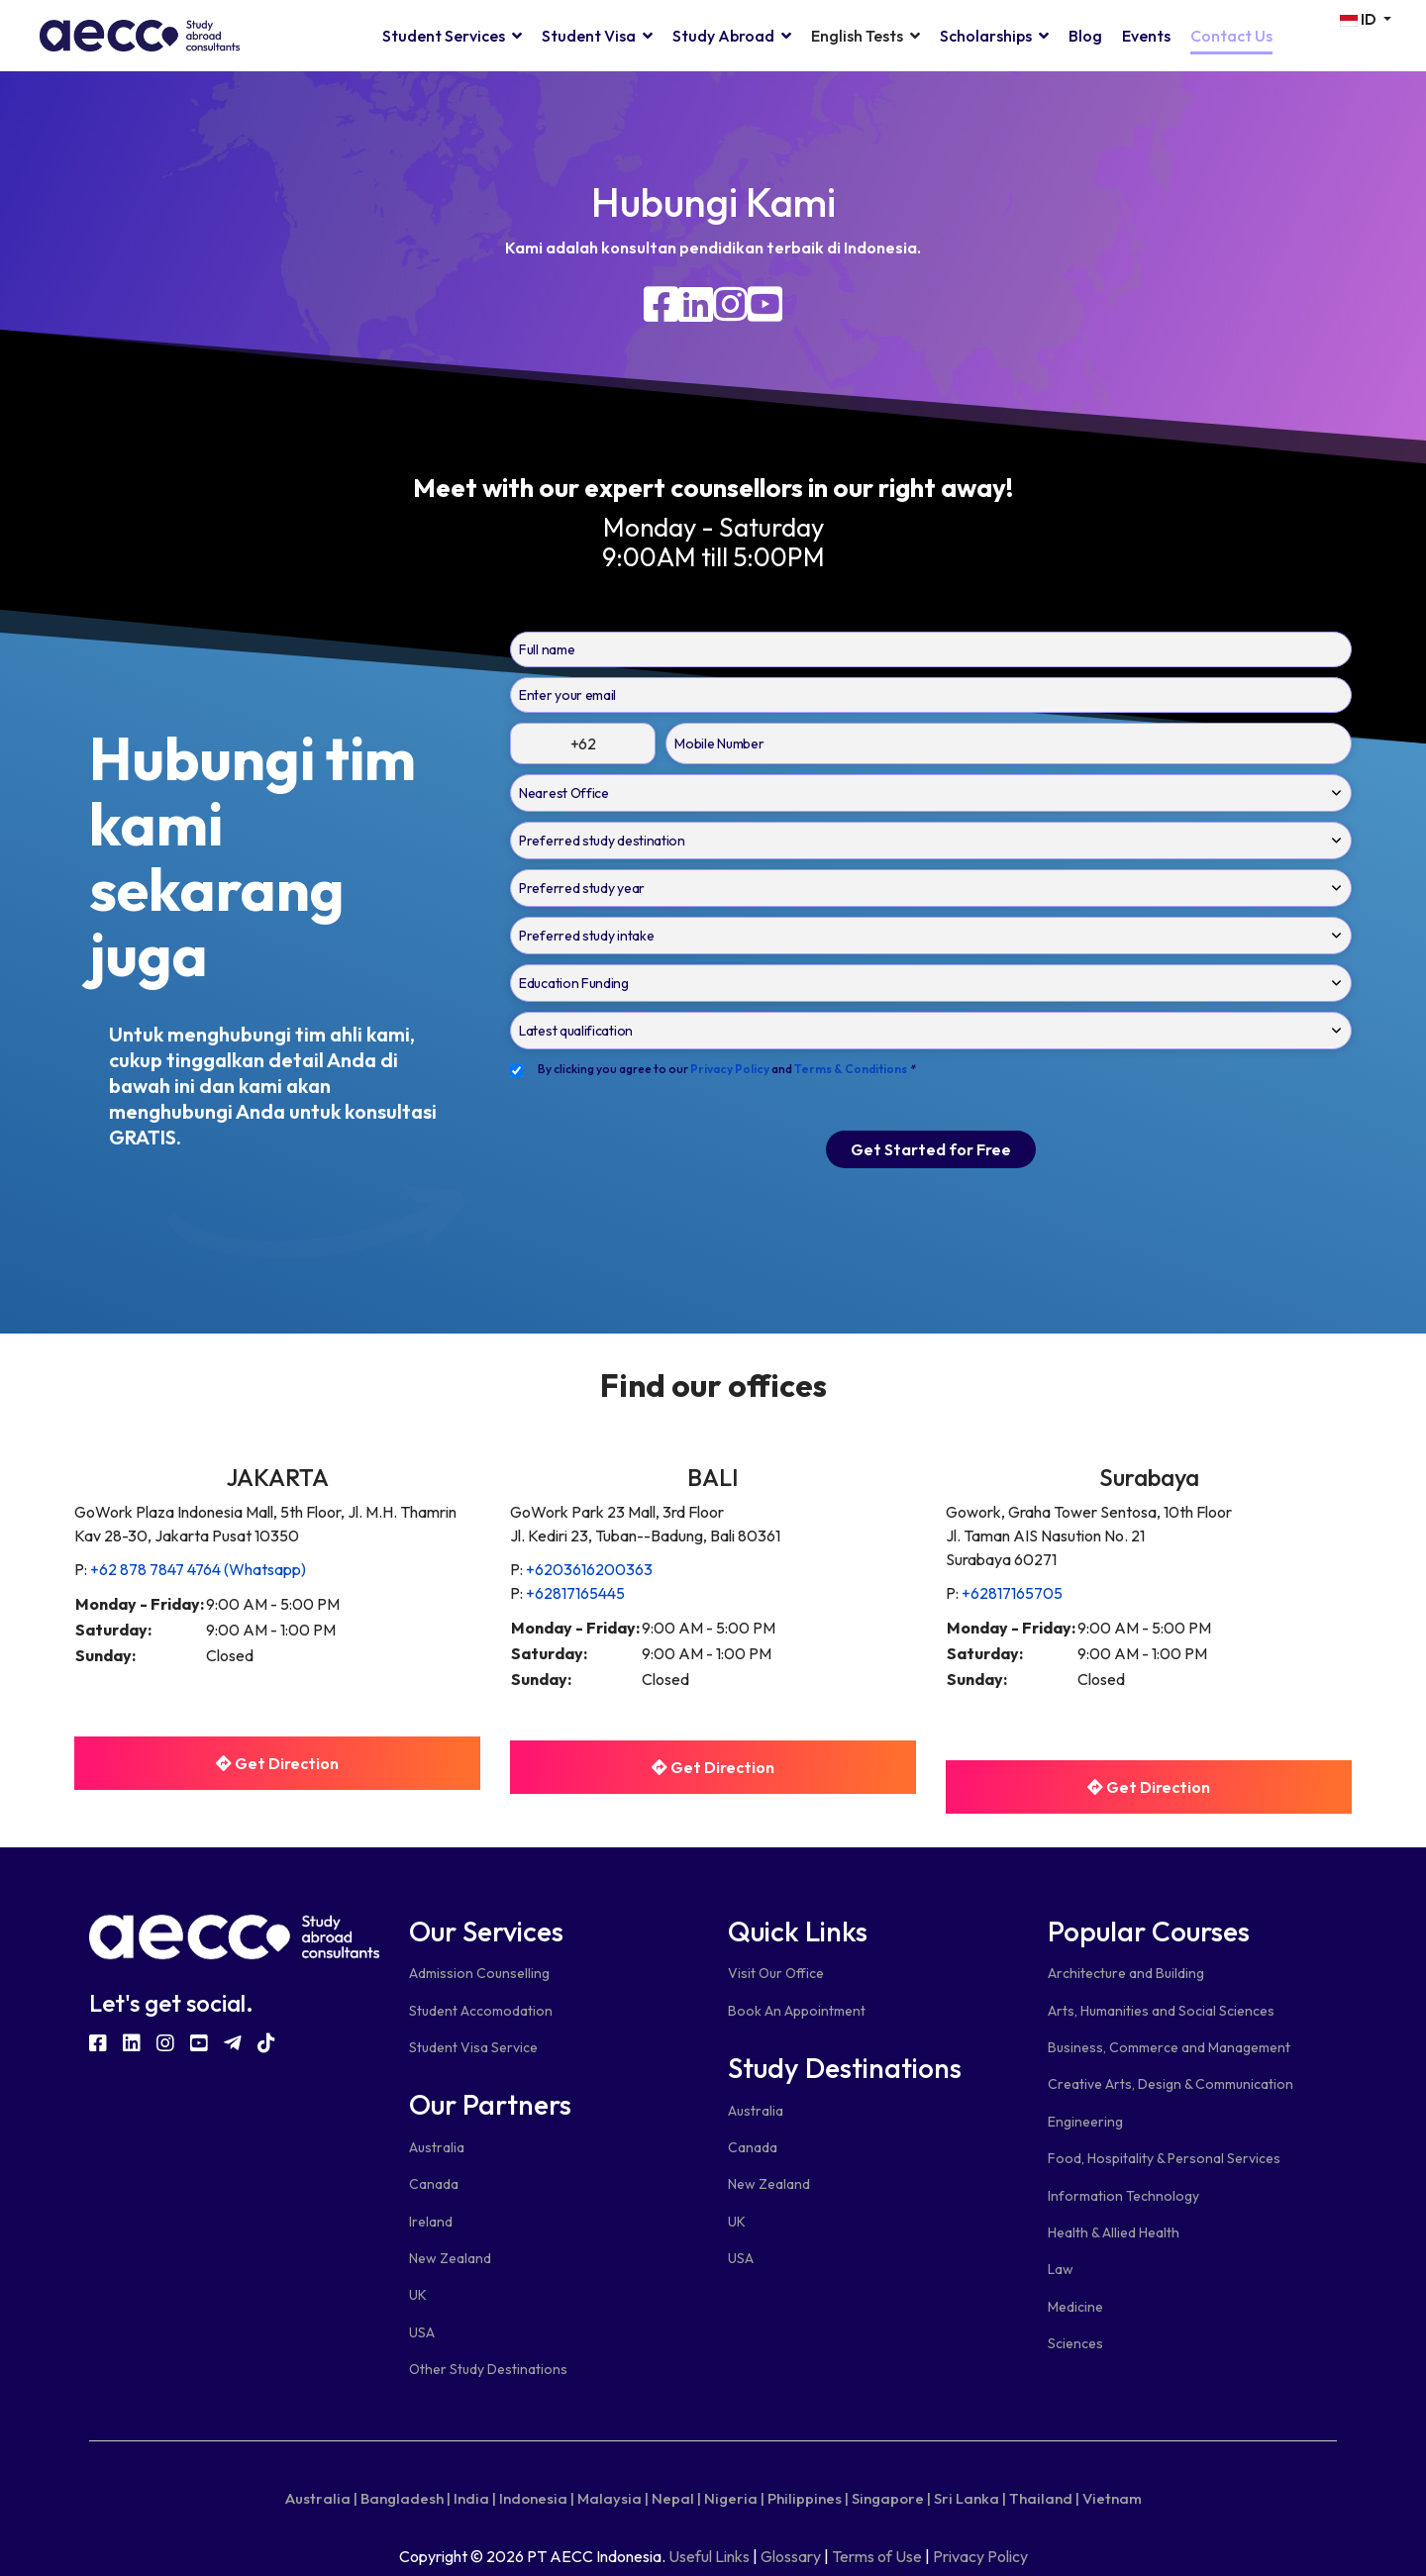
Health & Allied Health (1113, 2232)
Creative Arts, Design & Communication (1170, 2084)
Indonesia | (536, 2498)
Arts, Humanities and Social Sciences (1161, 2011)
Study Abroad (723, 36)
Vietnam (1112, 2498)
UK (418, 2295)
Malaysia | (613, 2498)
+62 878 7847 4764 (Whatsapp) (198, 1569)
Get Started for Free (931, 1149)
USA (422, 2332)
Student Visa (589, 36)
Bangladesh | (405, 2498)
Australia (436, 2147)
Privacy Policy (980, 2556)
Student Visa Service (473, 2047)
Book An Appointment (797, 2011)
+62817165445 (575, 1593)
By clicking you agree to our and (726, 1068)
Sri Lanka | (970, 2498)
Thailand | (1044, 2498)
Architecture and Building (1126, 1973)
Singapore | (891, 2498)
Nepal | (676, 2498)
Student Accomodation (481, 2011)
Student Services (443, 36)
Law (1060, 2269)
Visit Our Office (776, 1973)
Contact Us (1231, 36)
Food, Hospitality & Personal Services (1164, 2158)
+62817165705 (1012, 1593)
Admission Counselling (479, 1973)
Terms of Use (877, 2556)
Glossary (791, 2556)
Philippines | (808, 2498)
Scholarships (986, 36)
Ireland (431, 2221)
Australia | (321, 2498)
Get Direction (277, 1763)
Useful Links (709, 2556)
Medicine (1075, 2307)
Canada (433, 2184)
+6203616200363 (589, 1569)
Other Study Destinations (488, 2369)
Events (1146, 36)
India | (475, 2498)
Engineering (1085, 2121)
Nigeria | (734, 2498)
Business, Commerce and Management (1169, 2047)
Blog (1085, 36)
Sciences (1075, 2343)
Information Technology (1123, 2196)
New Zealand (450, 2258)
